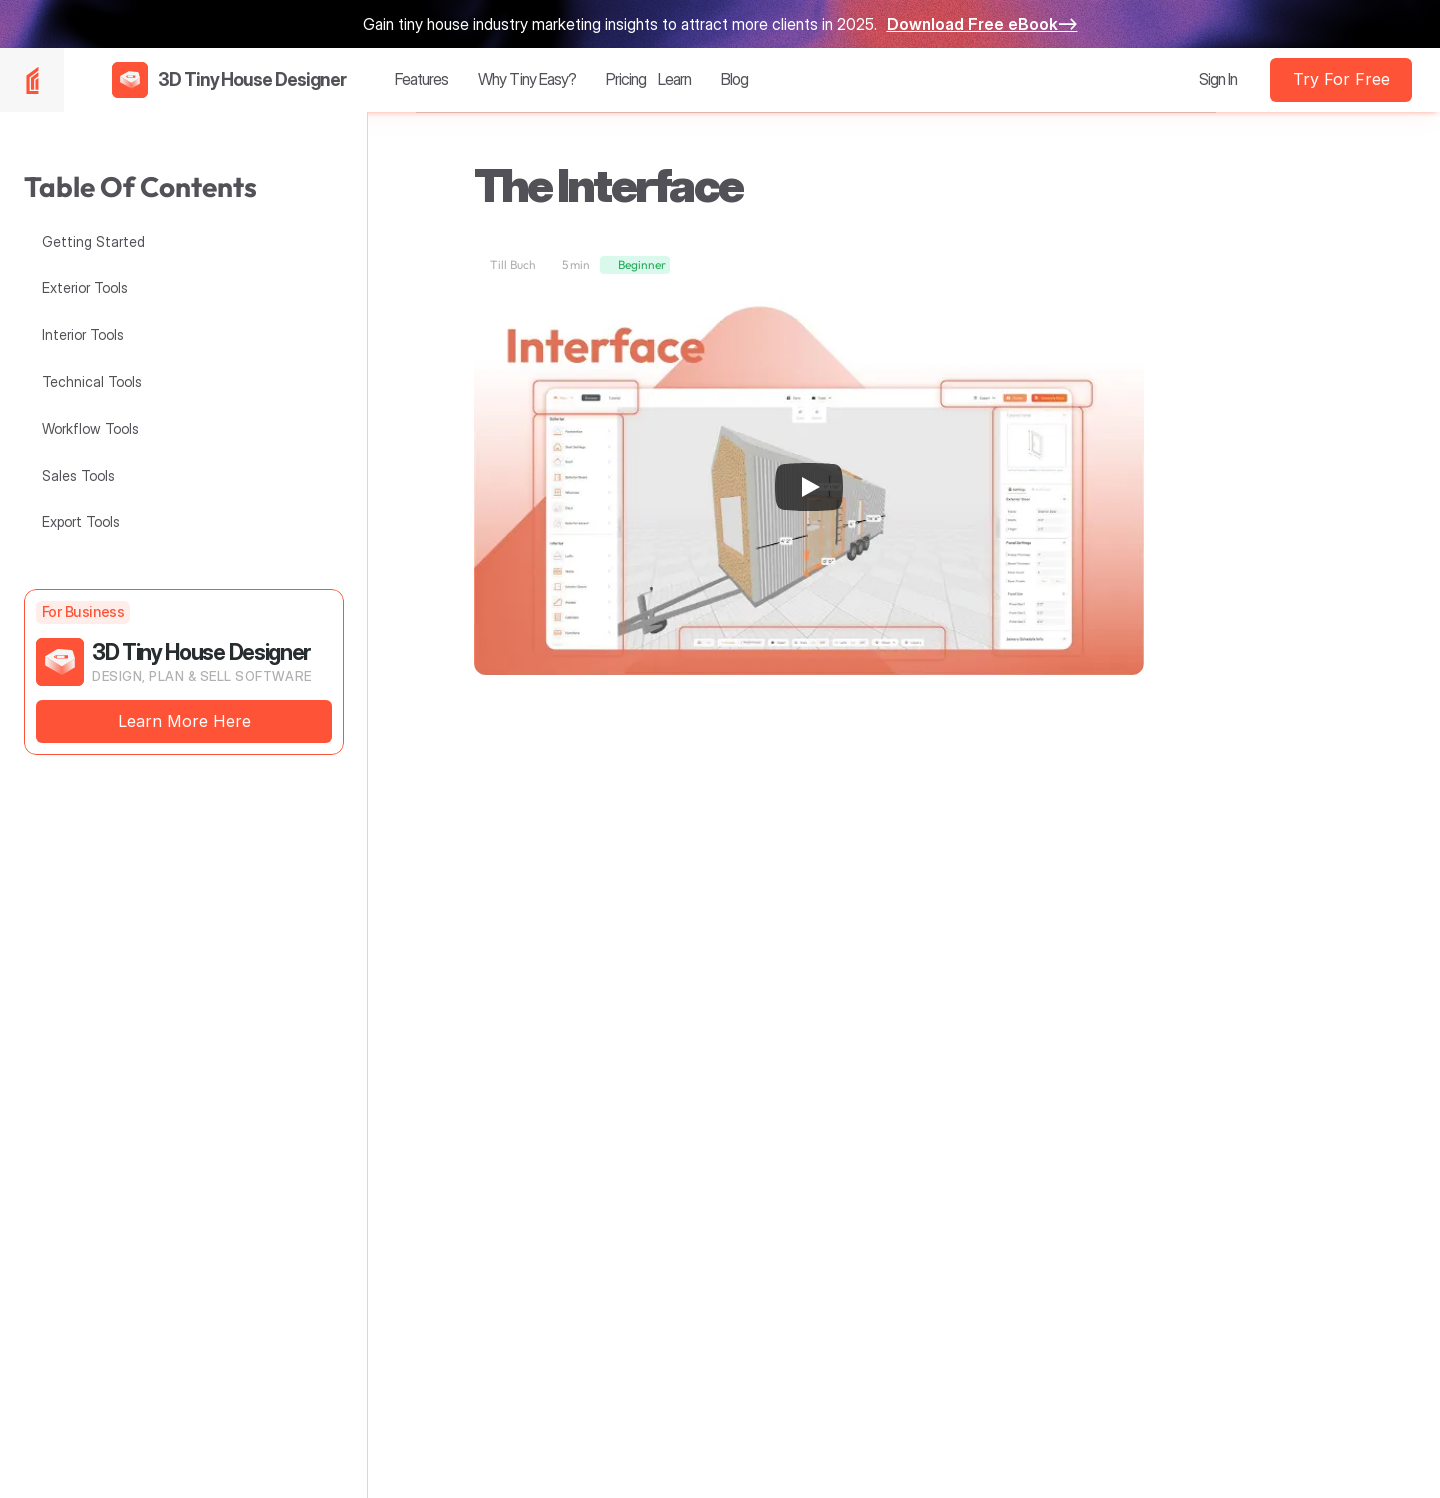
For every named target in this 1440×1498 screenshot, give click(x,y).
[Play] (809, 487)
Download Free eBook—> (982, 24)
